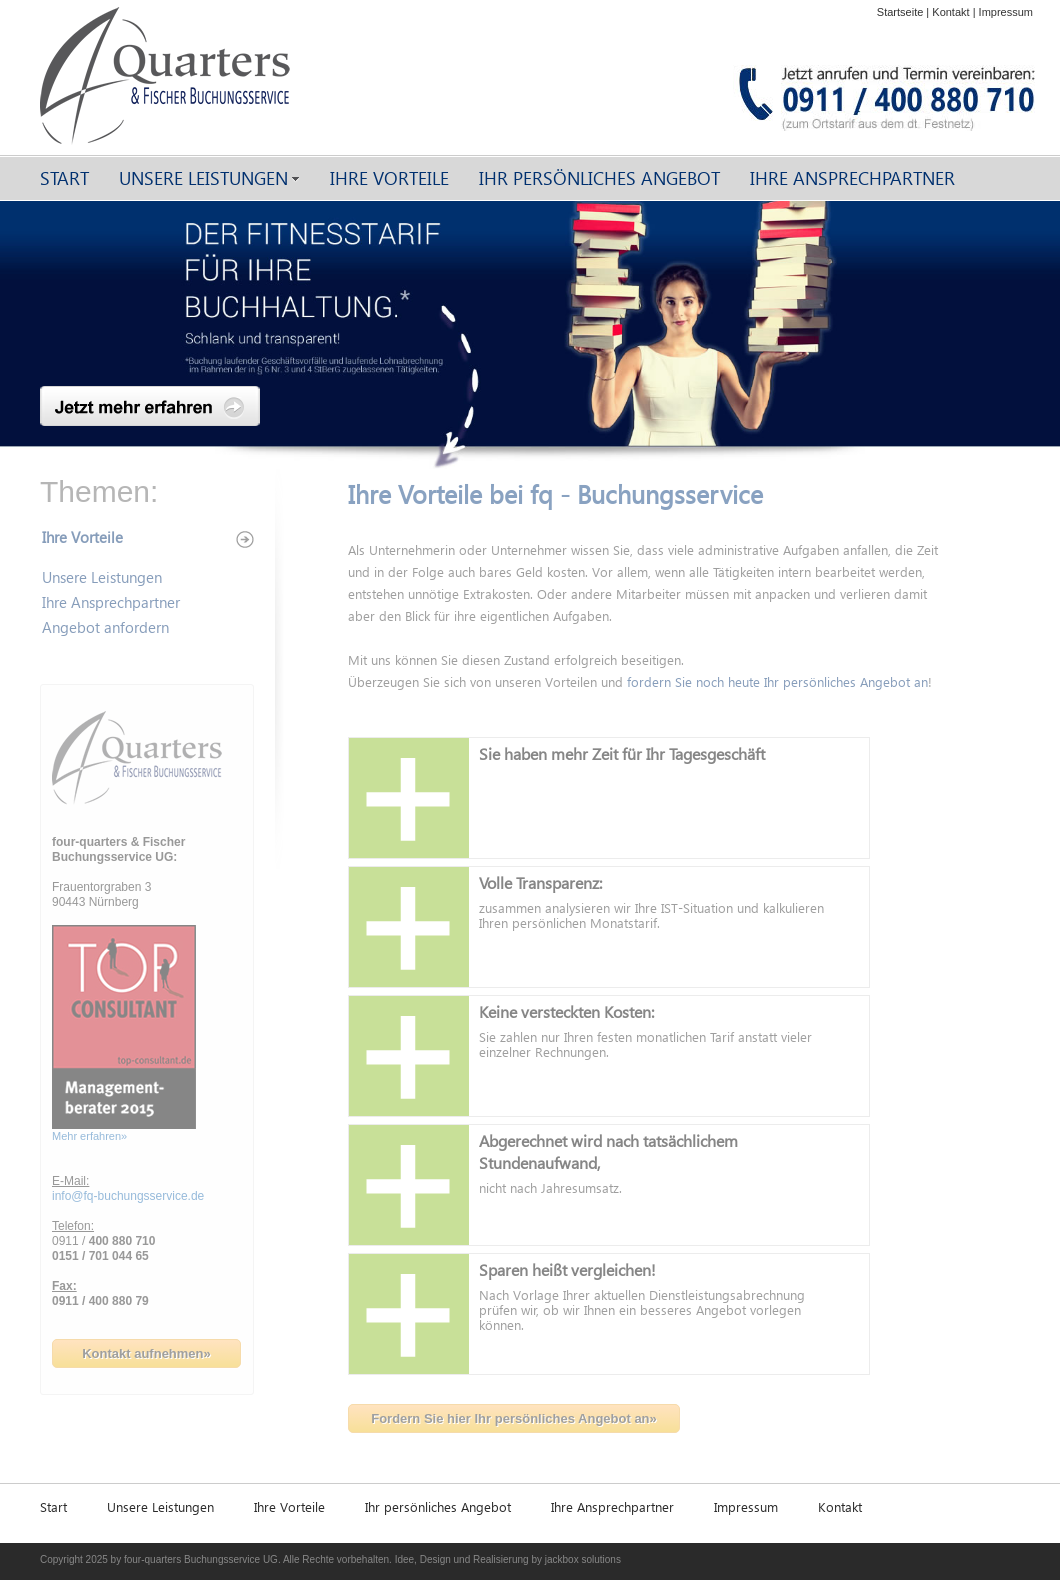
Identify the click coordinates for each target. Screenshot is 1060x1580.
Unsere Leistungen (203, 177)
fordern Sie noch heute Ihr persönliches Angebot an (777, 681)
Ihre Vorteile (389, 177)
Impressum (1006, 12)
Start (64, 177)
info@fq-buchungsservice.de (128, 1196)
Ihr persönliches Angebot (599, 177)
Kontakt (950, 12)
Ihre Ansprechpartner (852, 177)
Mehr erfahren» (89, 1136)
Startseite (900, 12)
